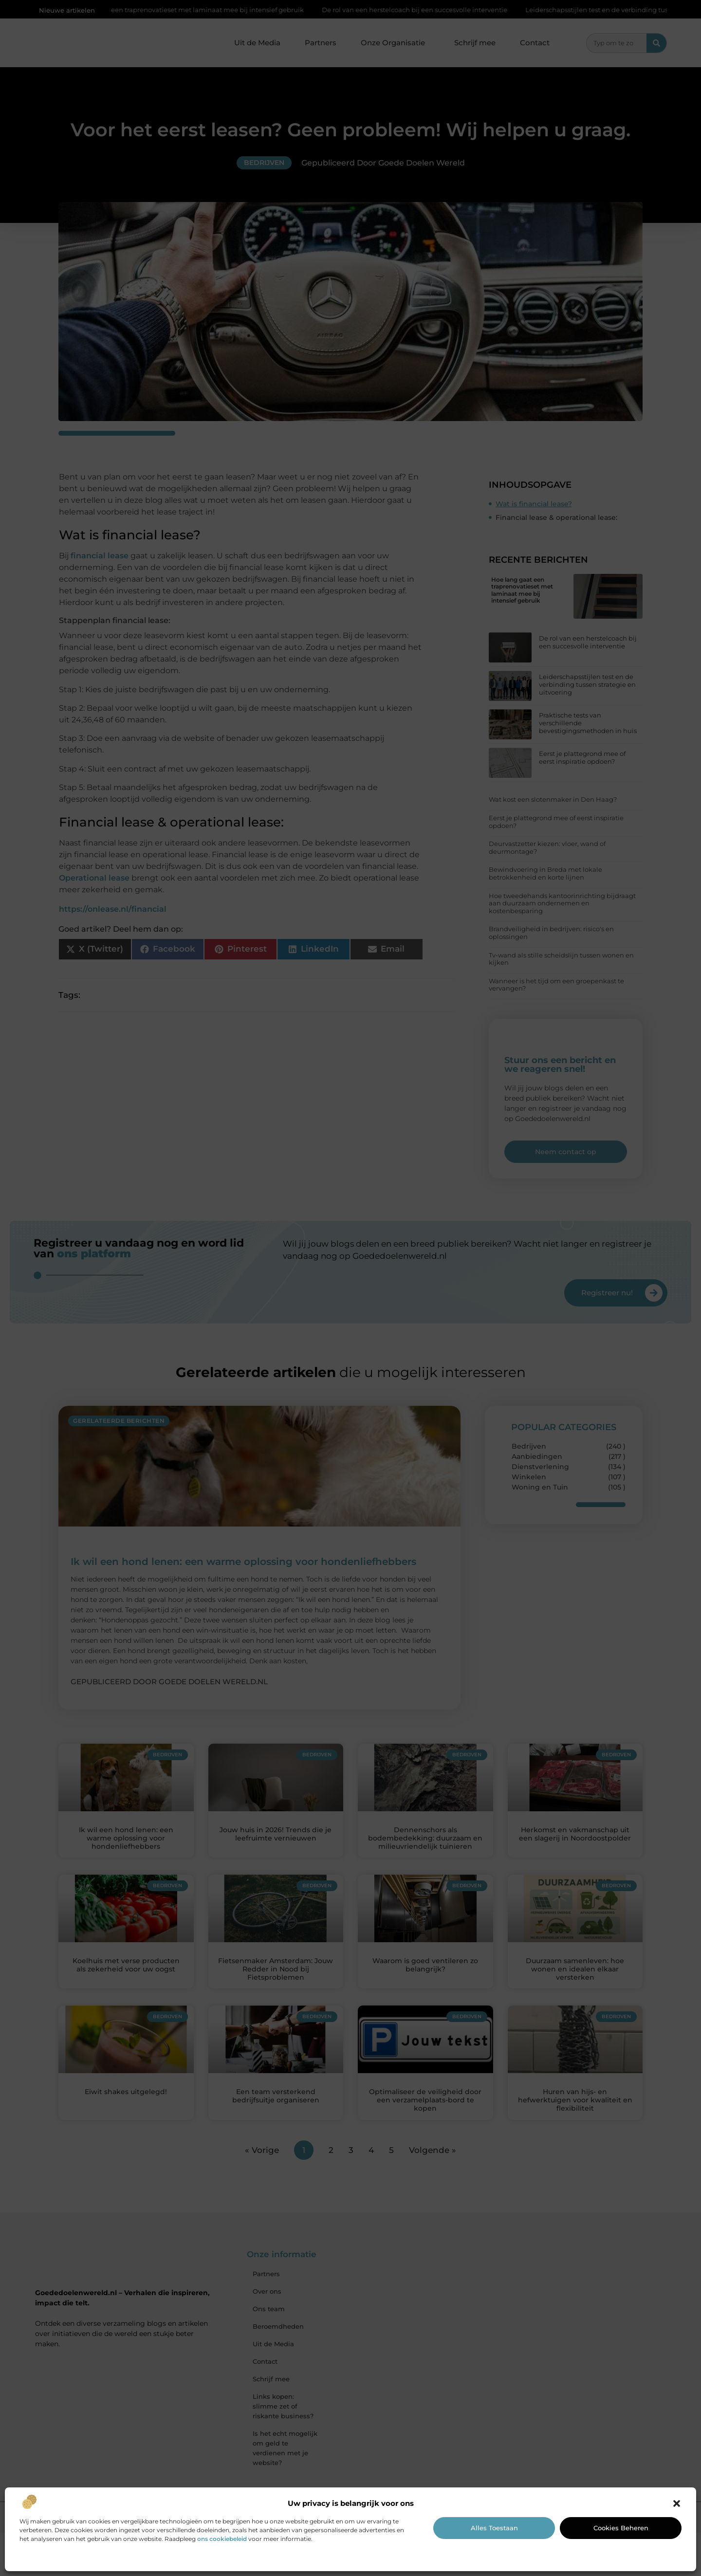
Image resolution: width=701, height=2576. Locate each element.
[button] (677, 2503)
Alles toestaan (494, 2528)
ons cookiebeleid (222, 2538)
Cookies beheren (620, 2528)
